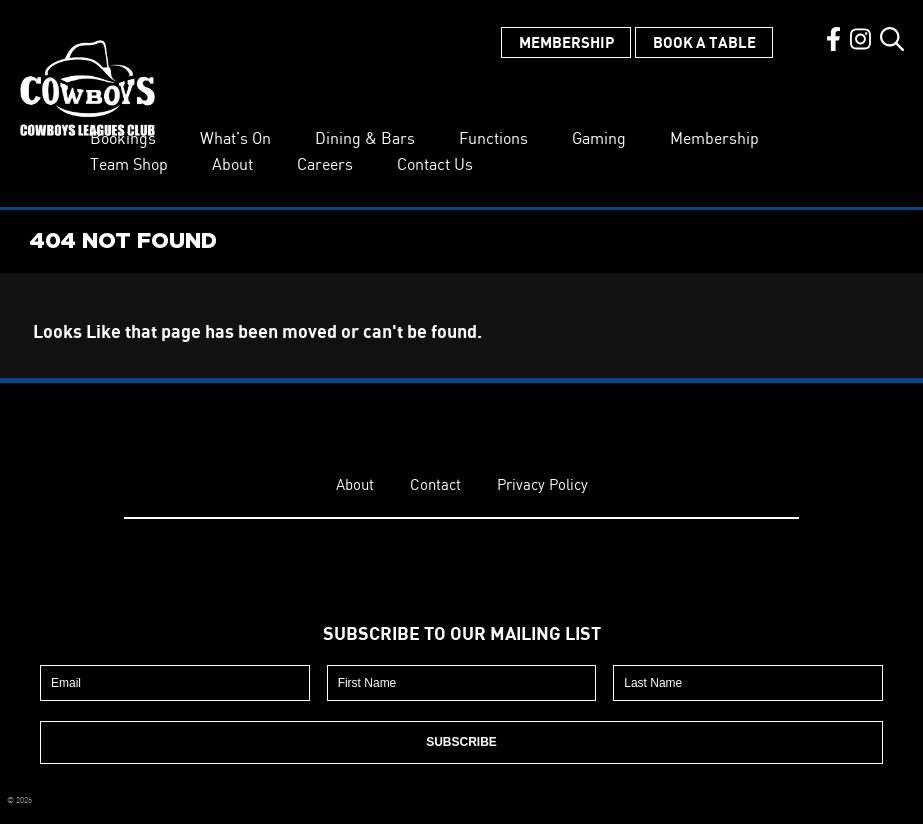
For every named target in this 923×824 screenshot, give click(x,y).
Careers (325, 164)
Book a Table (704, 42)
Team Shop (129, 164)
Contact (435, 484)
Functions (493, 138)
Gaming (599, 138)
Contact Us (435, 164)
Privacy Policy (542, 484)
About (232, 164)
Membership (566, 42)
